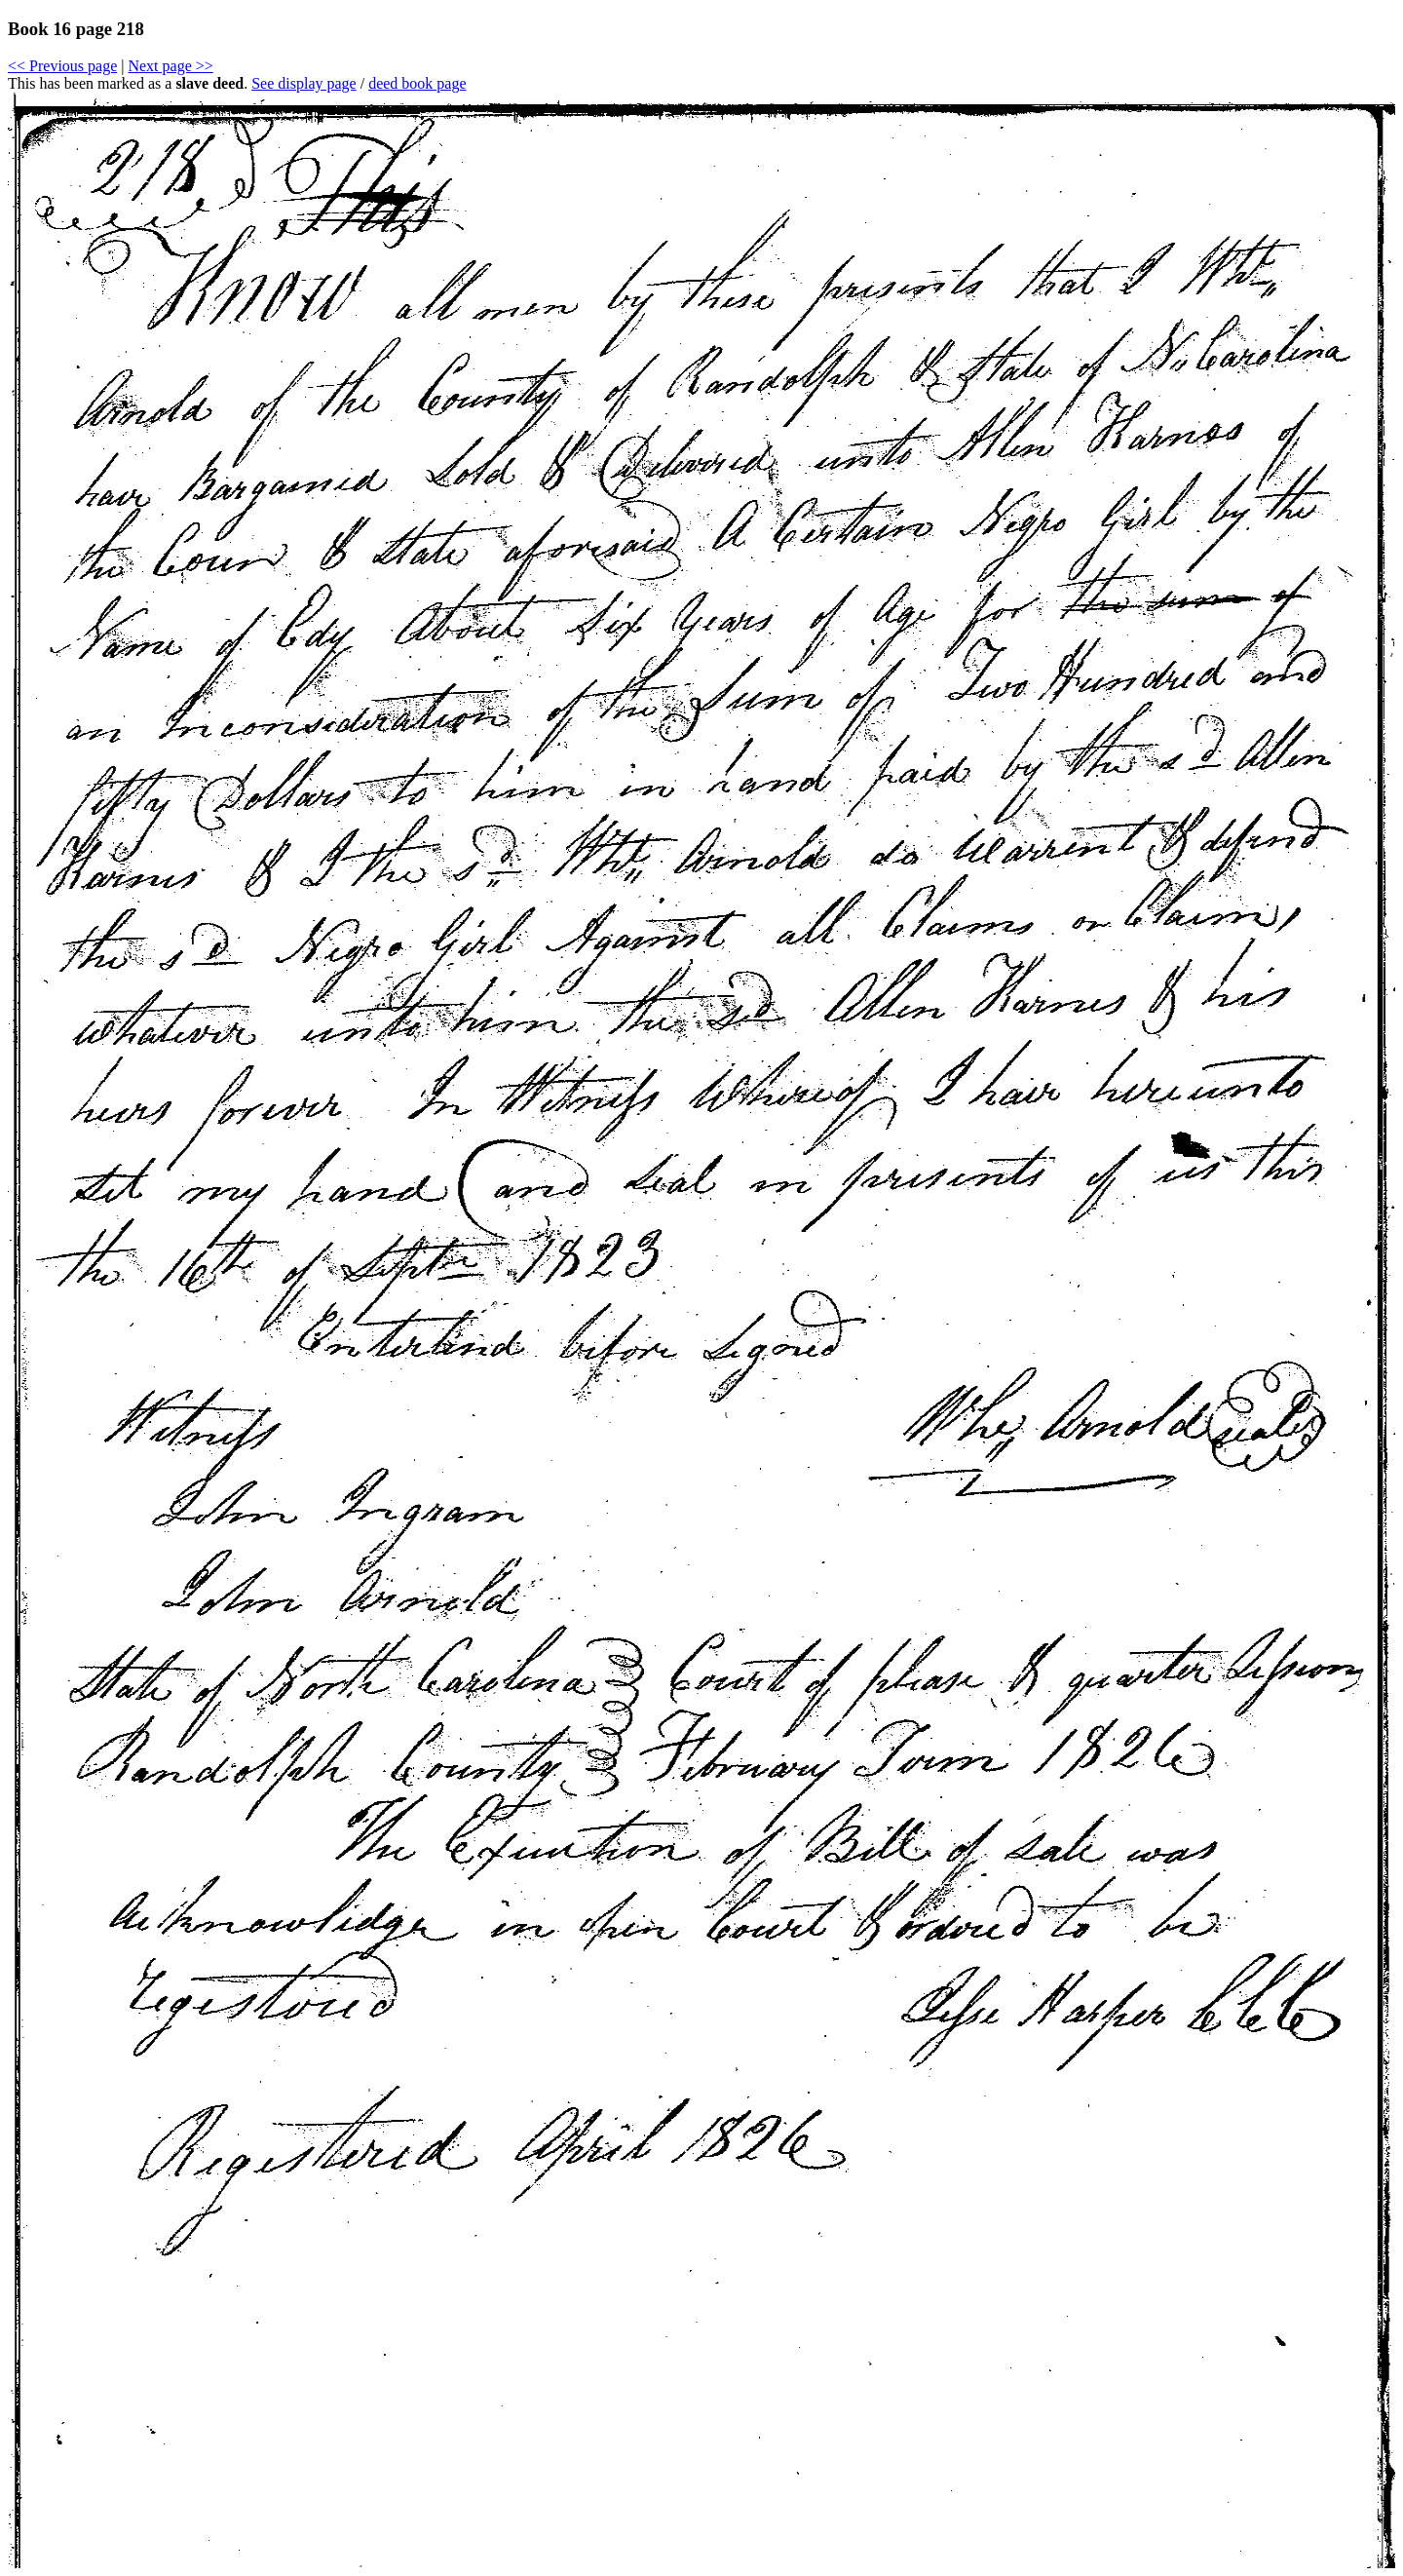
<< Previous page (62, 66)
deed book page (417, 83)
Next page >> (170, 66)
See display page (304, 83)
